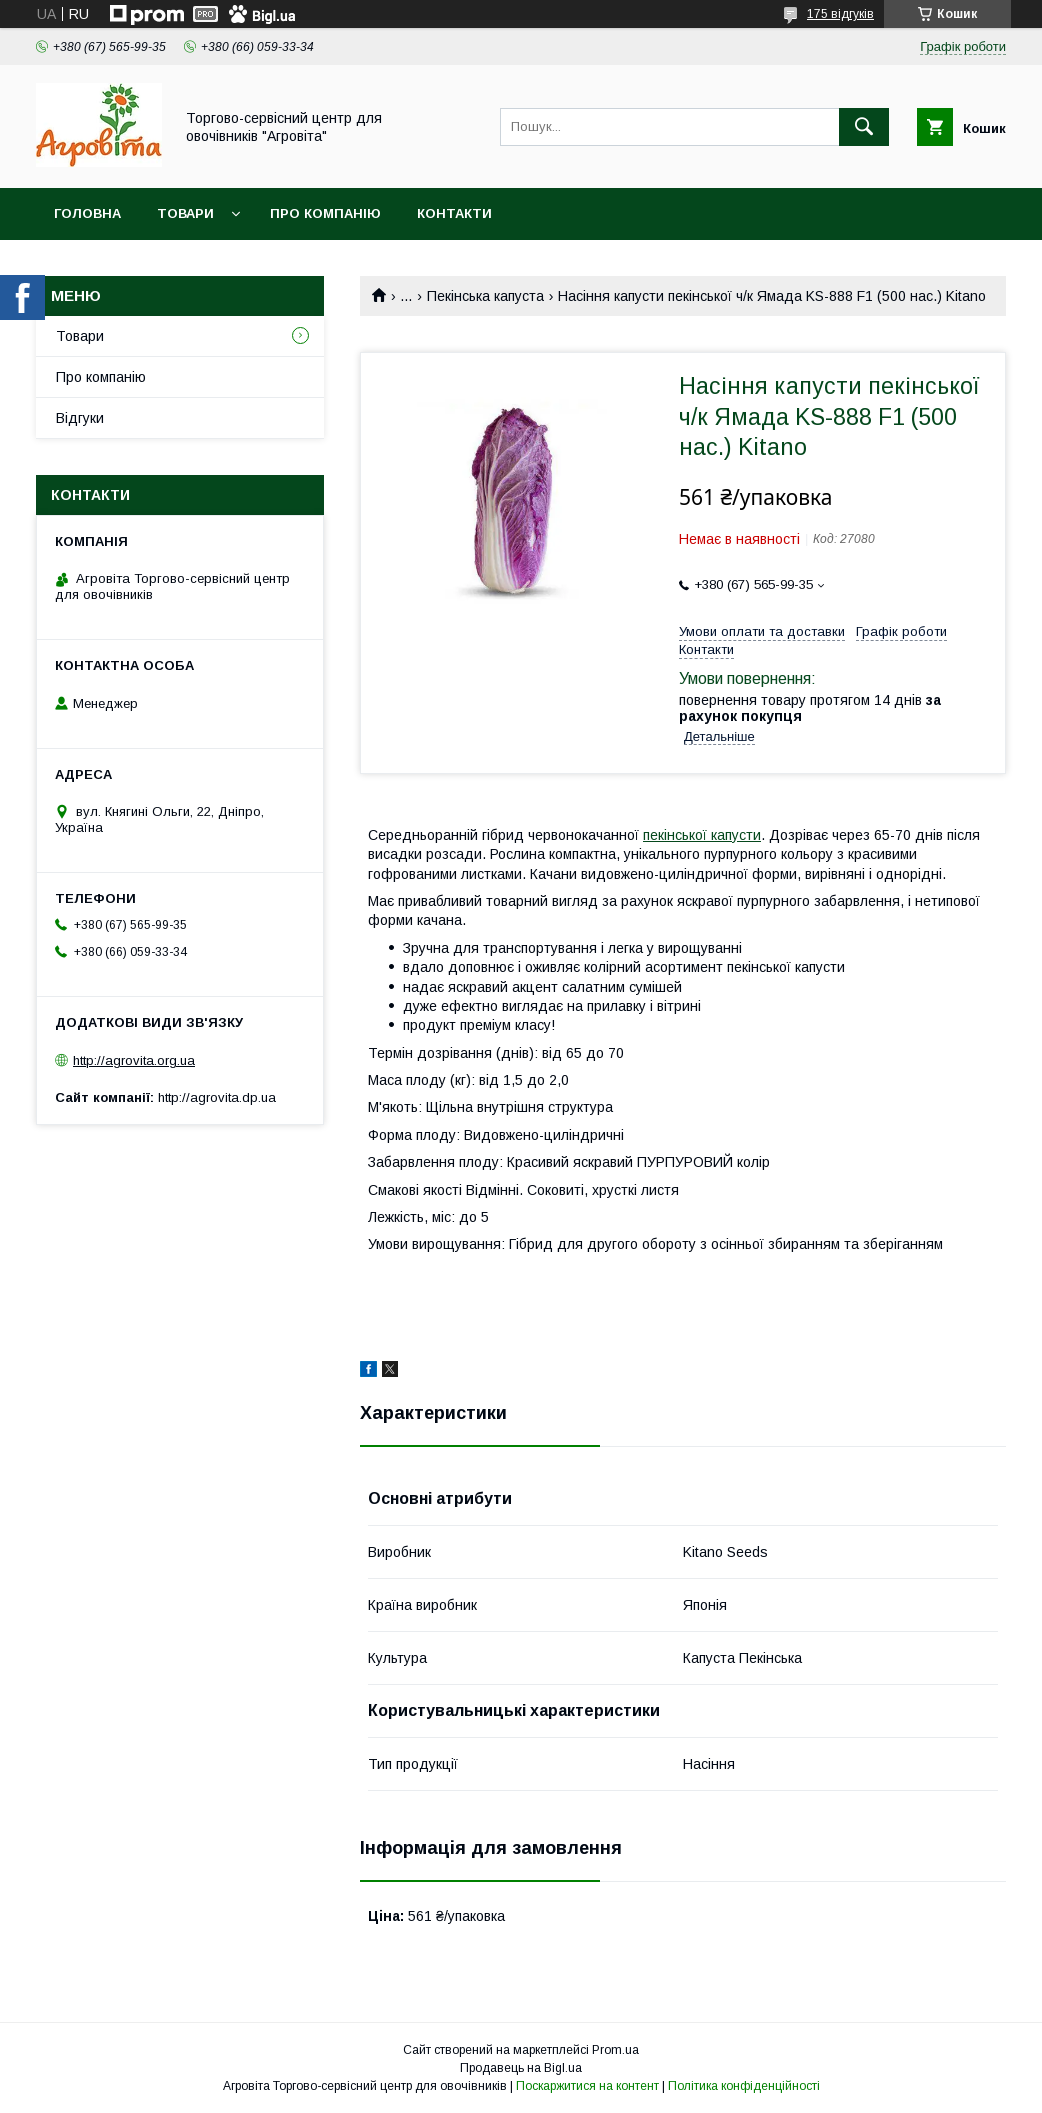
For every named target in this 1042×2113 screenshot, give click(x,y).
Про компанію (325, 213)
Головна (87, 213)
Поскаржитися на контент (587, 2086)
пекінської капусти (702, 835)
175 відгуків (840, 14)
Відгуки (80, 418)
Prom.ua (615, 2050)
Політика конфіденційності (744, 2086)
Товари (185, 213)
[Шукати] (864, 127)
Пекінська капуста (485, 296)
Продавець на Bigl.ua (521, 2068)
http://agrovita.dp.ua (217, 1097)
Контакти (454, 213)
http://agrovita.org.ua (134, 1060)
